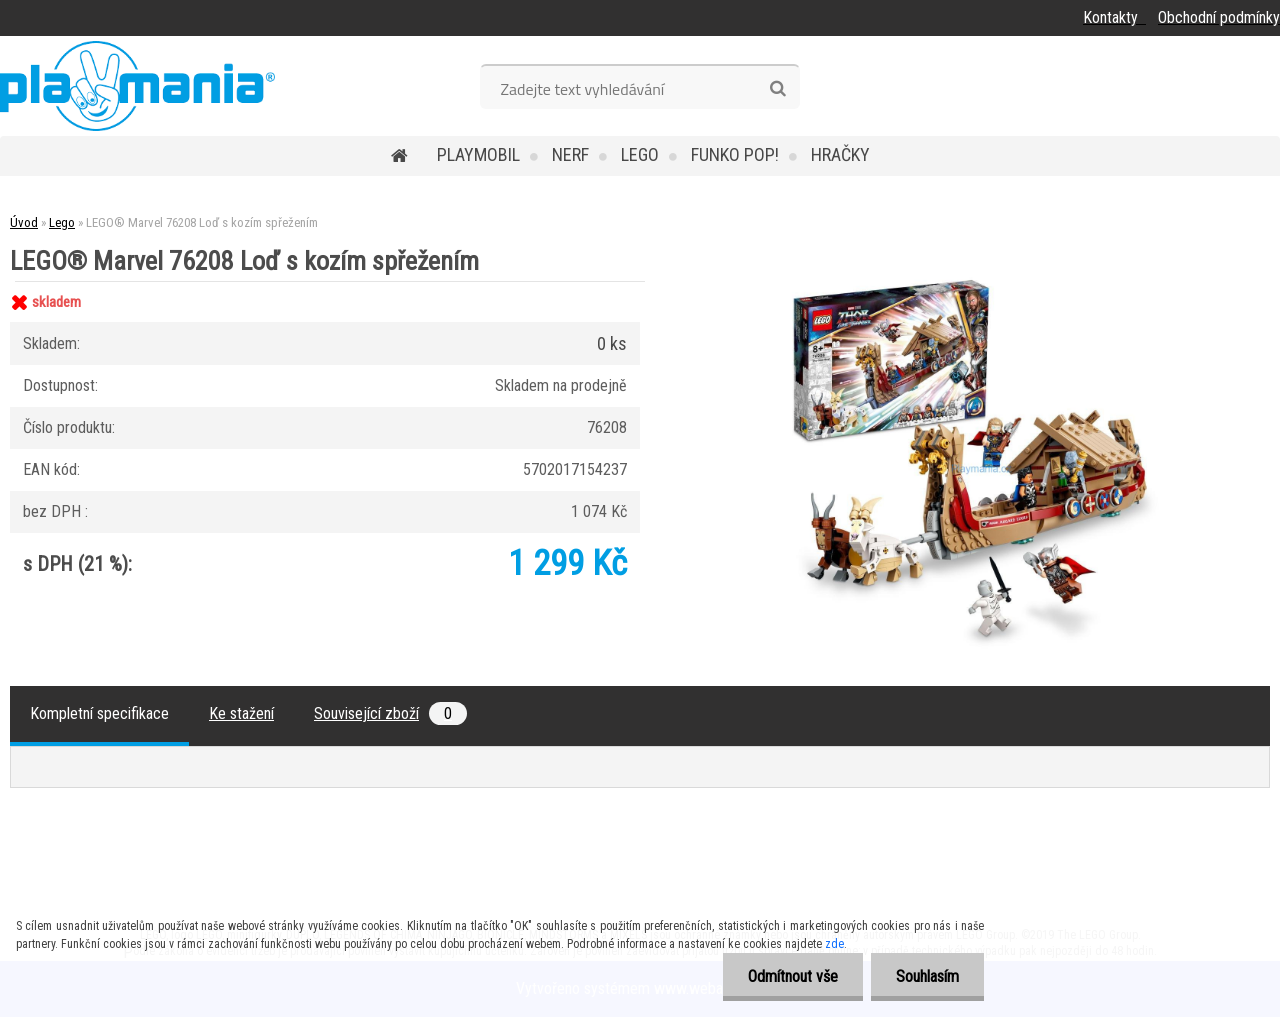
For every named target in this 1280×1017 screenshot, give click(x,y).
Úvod (24, 222)
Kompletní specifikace (99, 713)
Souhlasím (927, 976)
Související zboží (390, 713)
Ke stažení (241, 713)
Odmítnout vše (793, 976)
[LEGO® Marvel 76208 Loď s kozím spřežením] (977, 281)
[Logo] (137, 86)
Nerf (570, 154)
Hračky (840, 154)
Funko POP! (735, 154)
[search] (777, 89)
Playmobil (478, 154)
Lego (640, 154)
